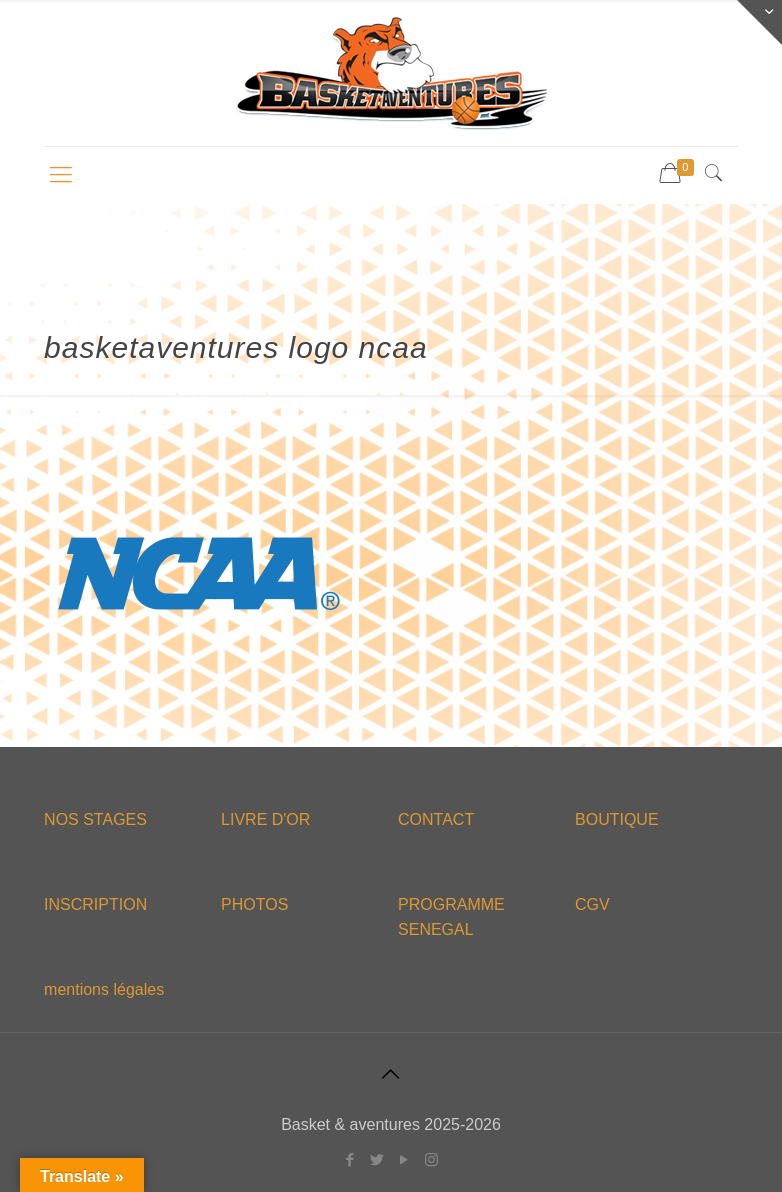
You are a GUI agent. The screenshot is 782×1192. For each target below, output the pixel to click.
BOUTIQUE (617, 819)
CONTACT (436, 819)
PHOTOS (254, 904)
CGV (592, 904)
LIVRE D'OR (265, 819)
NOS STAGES (95, 819)
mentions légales (104, 989)
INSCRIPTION (95, 904)
